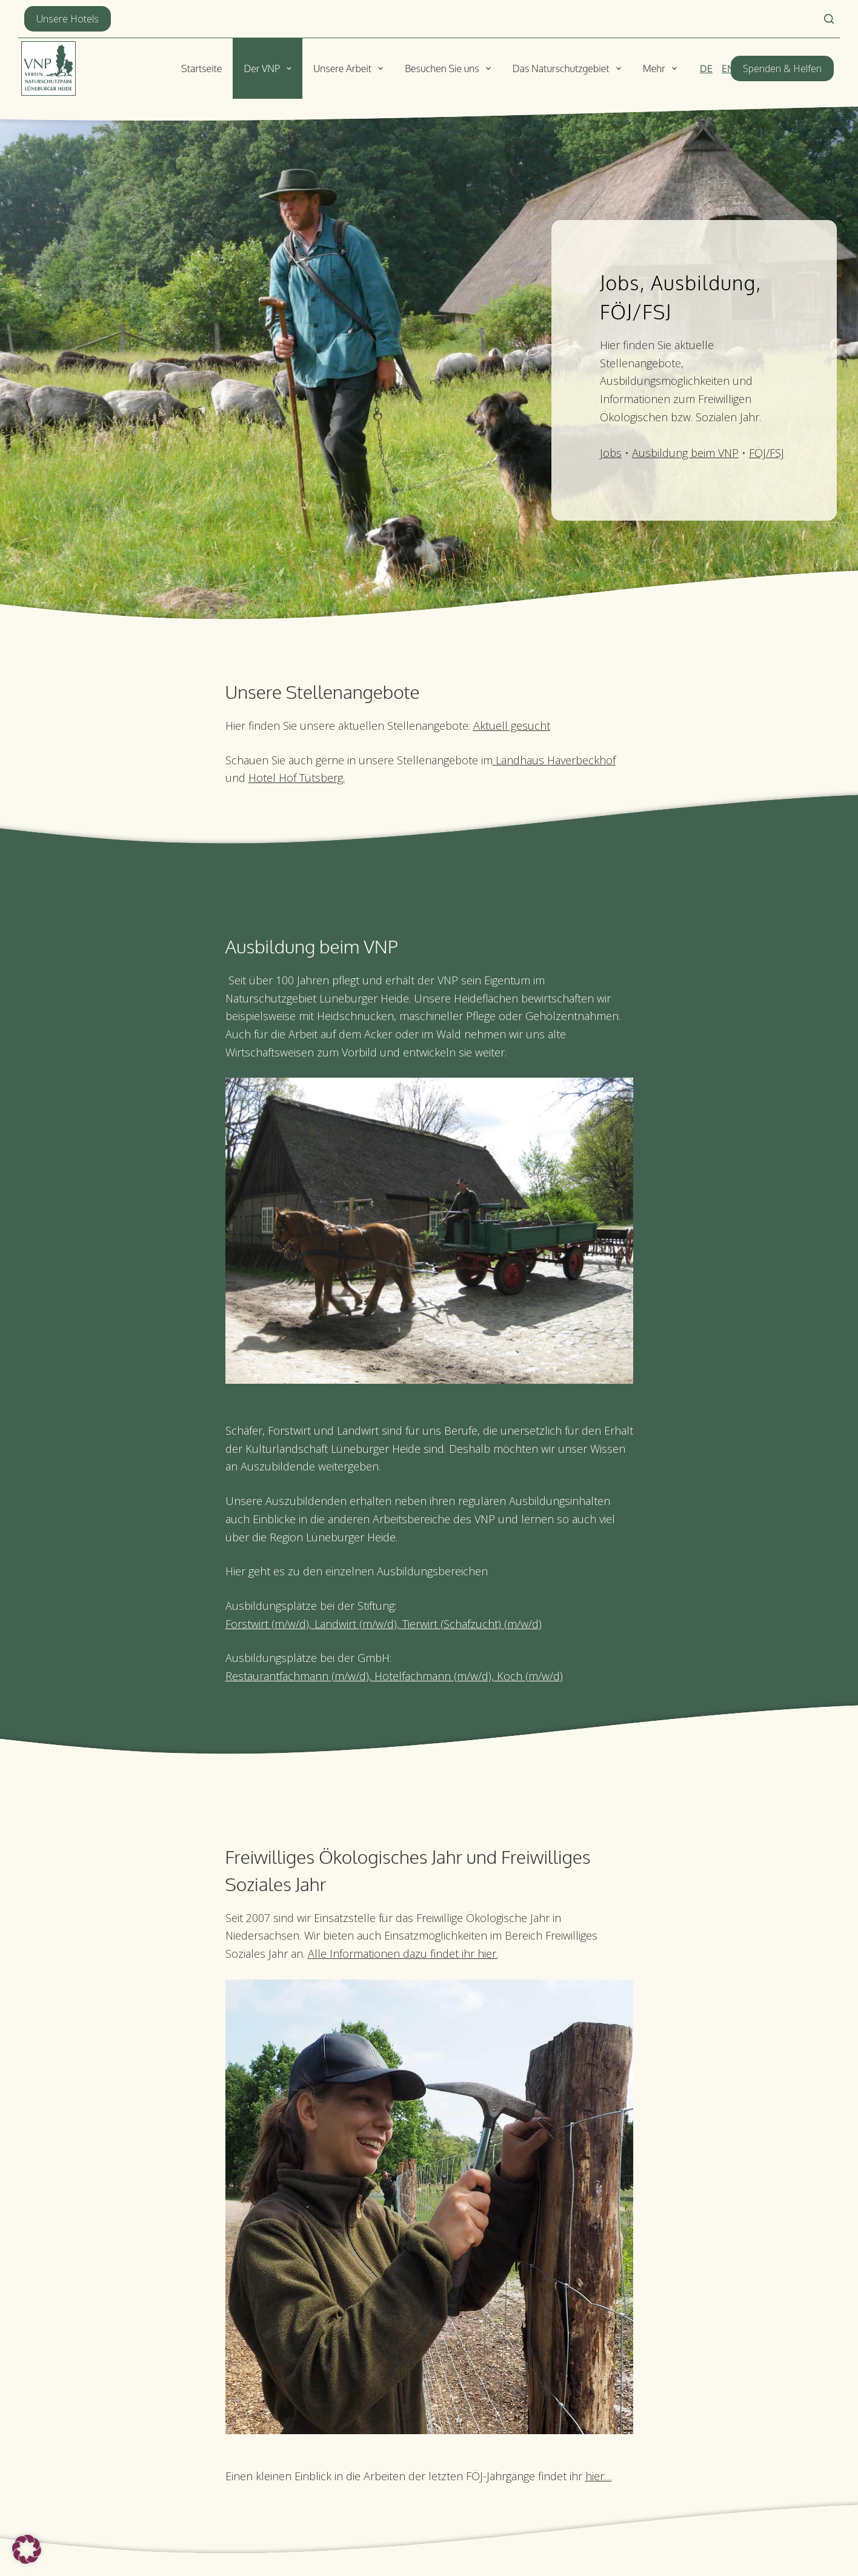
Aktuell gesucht (511, 725)
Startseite (201, 68)
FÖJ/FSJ (766, 452)
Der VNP (270, 68)
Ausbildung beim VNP (685, 452)
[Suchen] (829, 19)
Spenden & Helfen (782, 68)
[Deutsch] (706, 68)
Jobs (611, 452)
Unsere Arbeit (350, 68)
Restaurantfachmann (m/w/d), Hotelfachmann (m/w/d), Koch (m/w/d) (394, 1676)
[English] (728, 68)
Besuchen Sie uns (450, 68)
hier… (598, 2476)
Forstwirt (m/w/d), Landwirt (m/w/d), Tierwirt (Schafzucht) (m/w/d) (383, 1624)
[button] (26, 2549)
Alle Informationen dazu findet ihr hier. (403, 1953)
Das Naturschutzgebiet (569, 68)
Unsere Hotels (67, 18)
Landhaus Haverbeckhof (554, 760)
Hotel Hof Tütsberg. (296, 777)
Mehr (662, 68)
